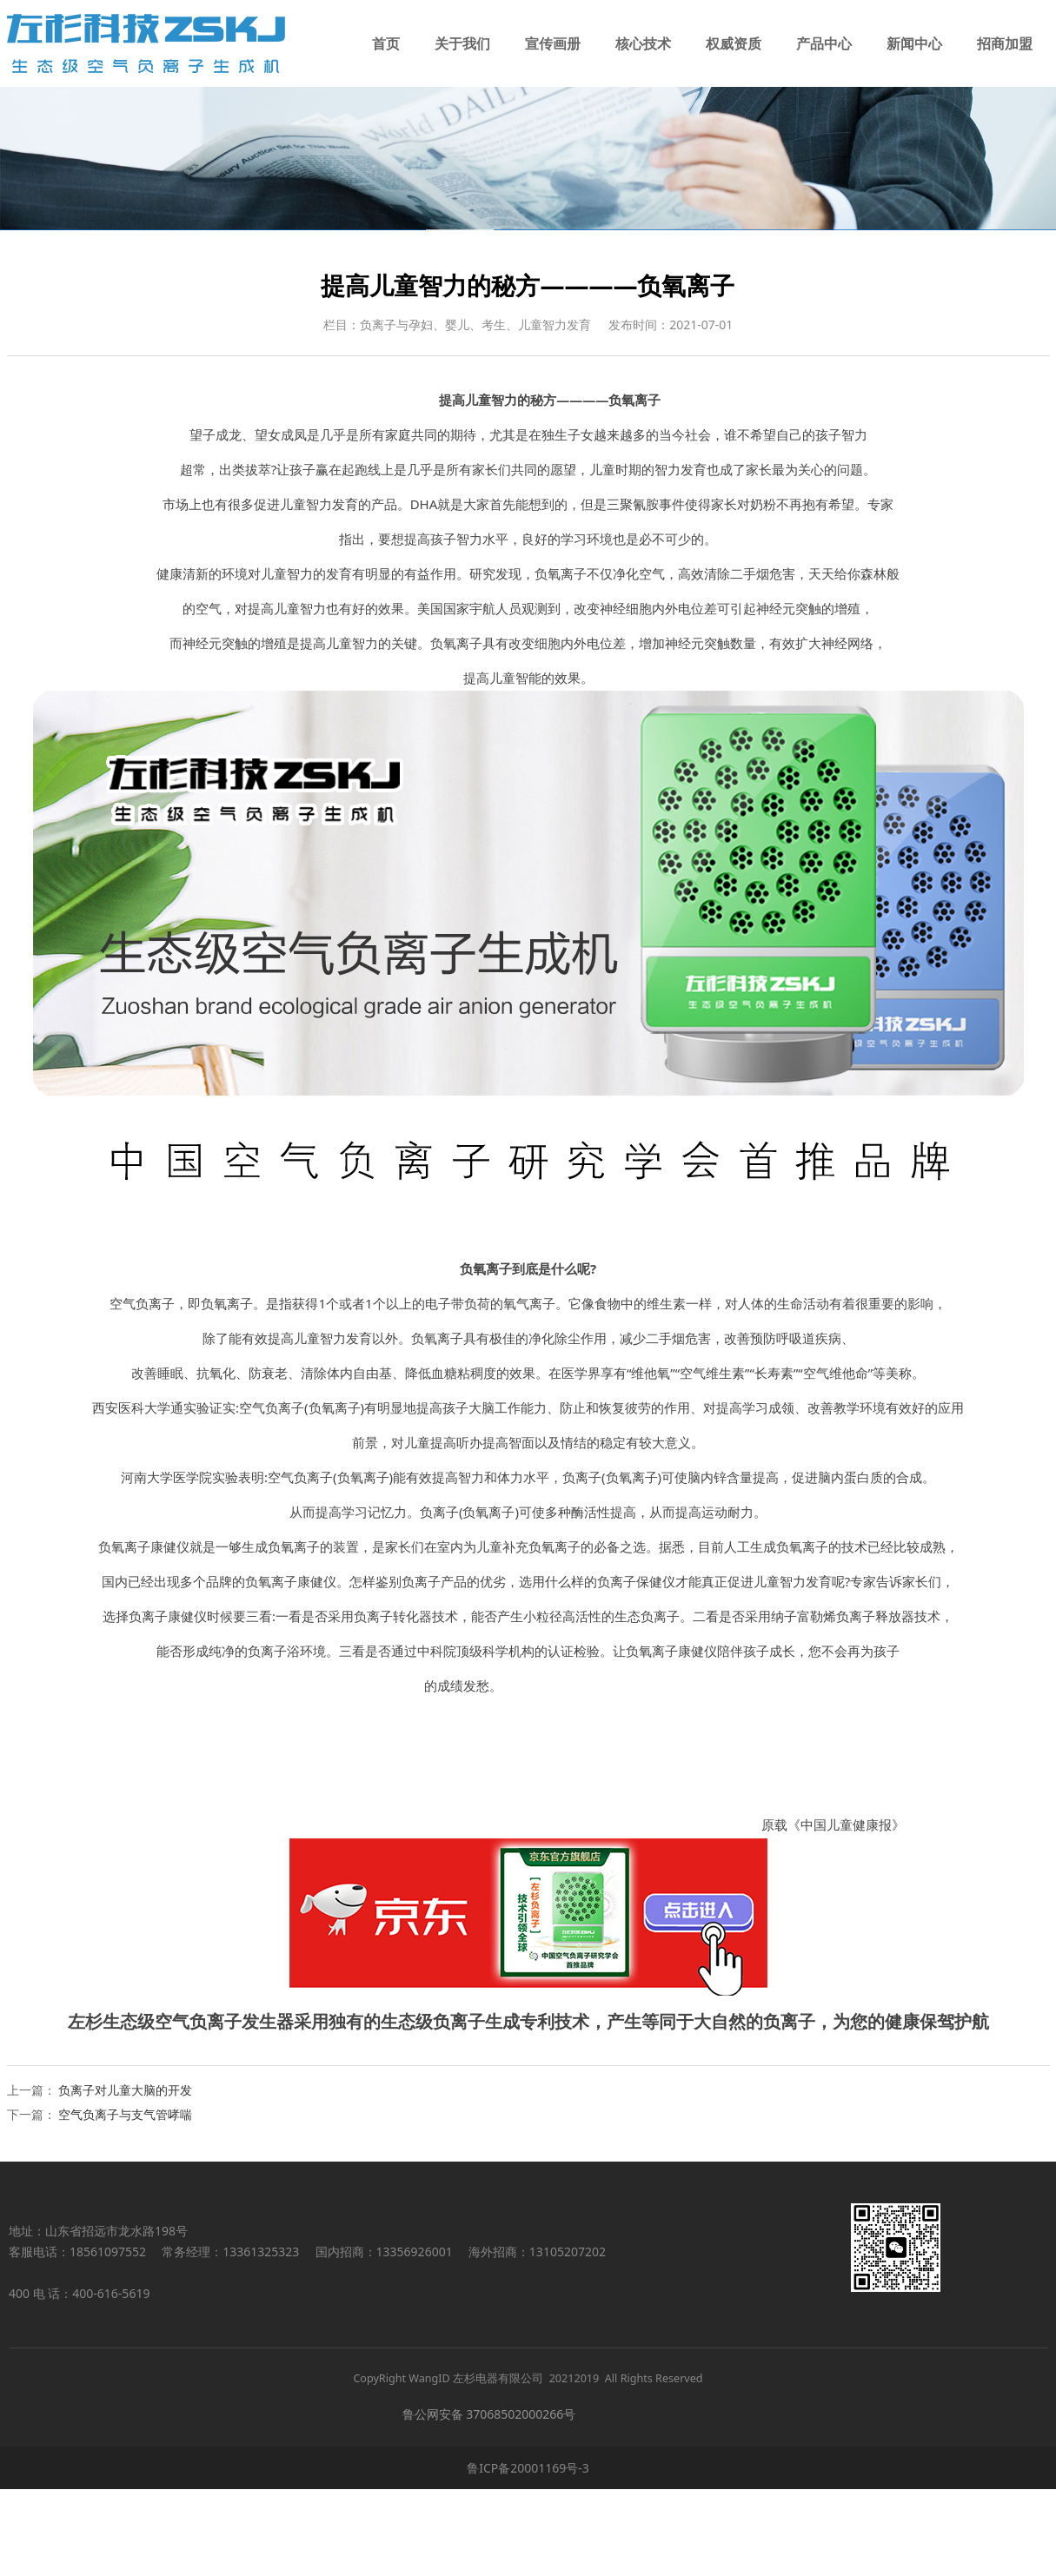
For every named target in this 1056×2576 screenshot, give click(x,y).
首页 (386, 43)
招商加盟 (1005, 43)
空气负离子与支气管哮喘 (125, 2201)
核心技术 (643, 43)
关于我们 (462, 43)
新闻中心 (914, 43)
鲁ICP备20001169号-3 (528, 2554)
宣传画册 (553, 43)
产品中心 (824, 43)
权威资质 (733, 43)
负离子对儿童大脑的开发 (125, 2177)
